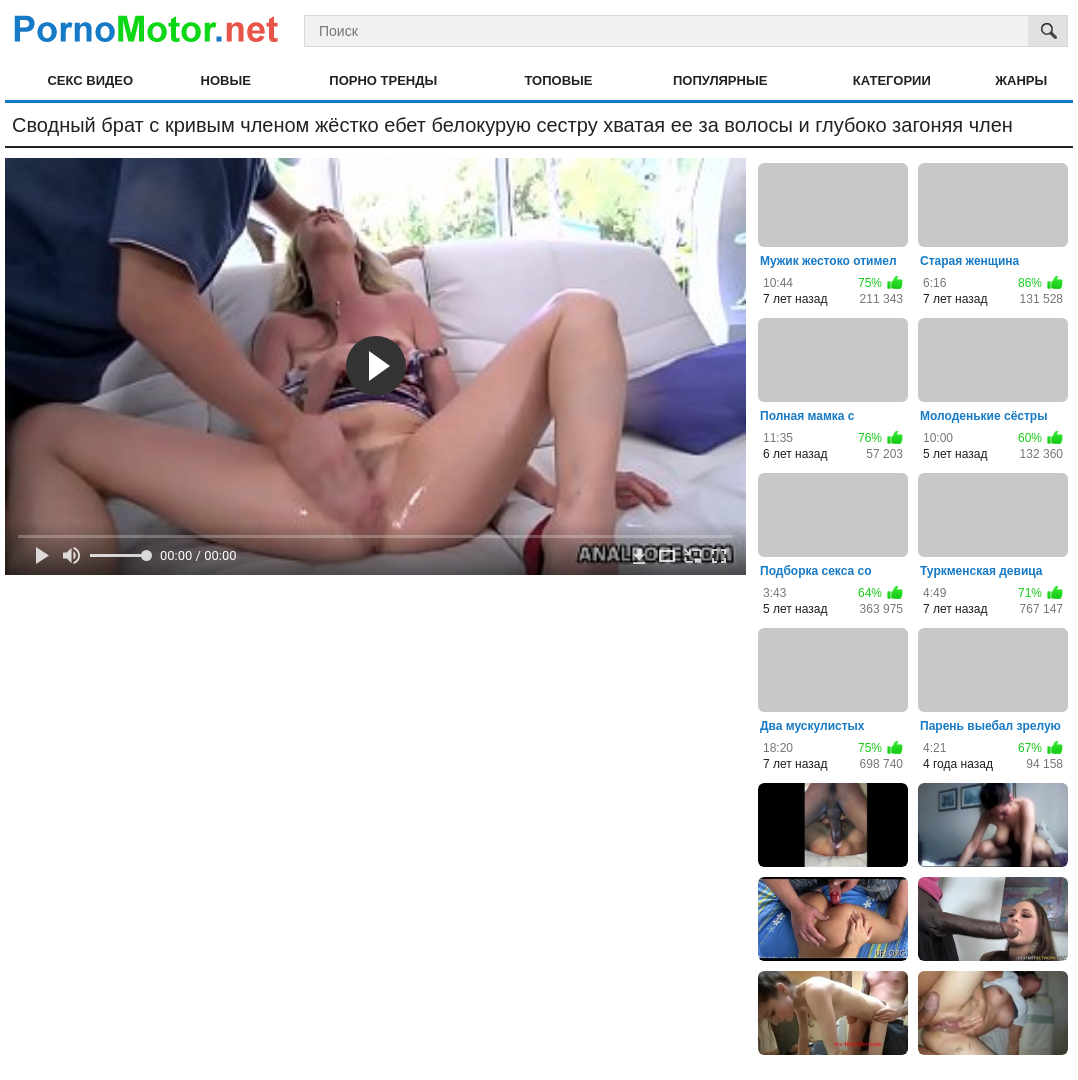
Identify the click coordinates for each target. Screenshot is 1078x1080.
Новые (226, 80)
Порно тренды (383, 80)
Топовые (558, 80)
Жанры (1021, 80)
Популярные (720, 80)
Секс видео (90, 80)
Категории (892, 80)
